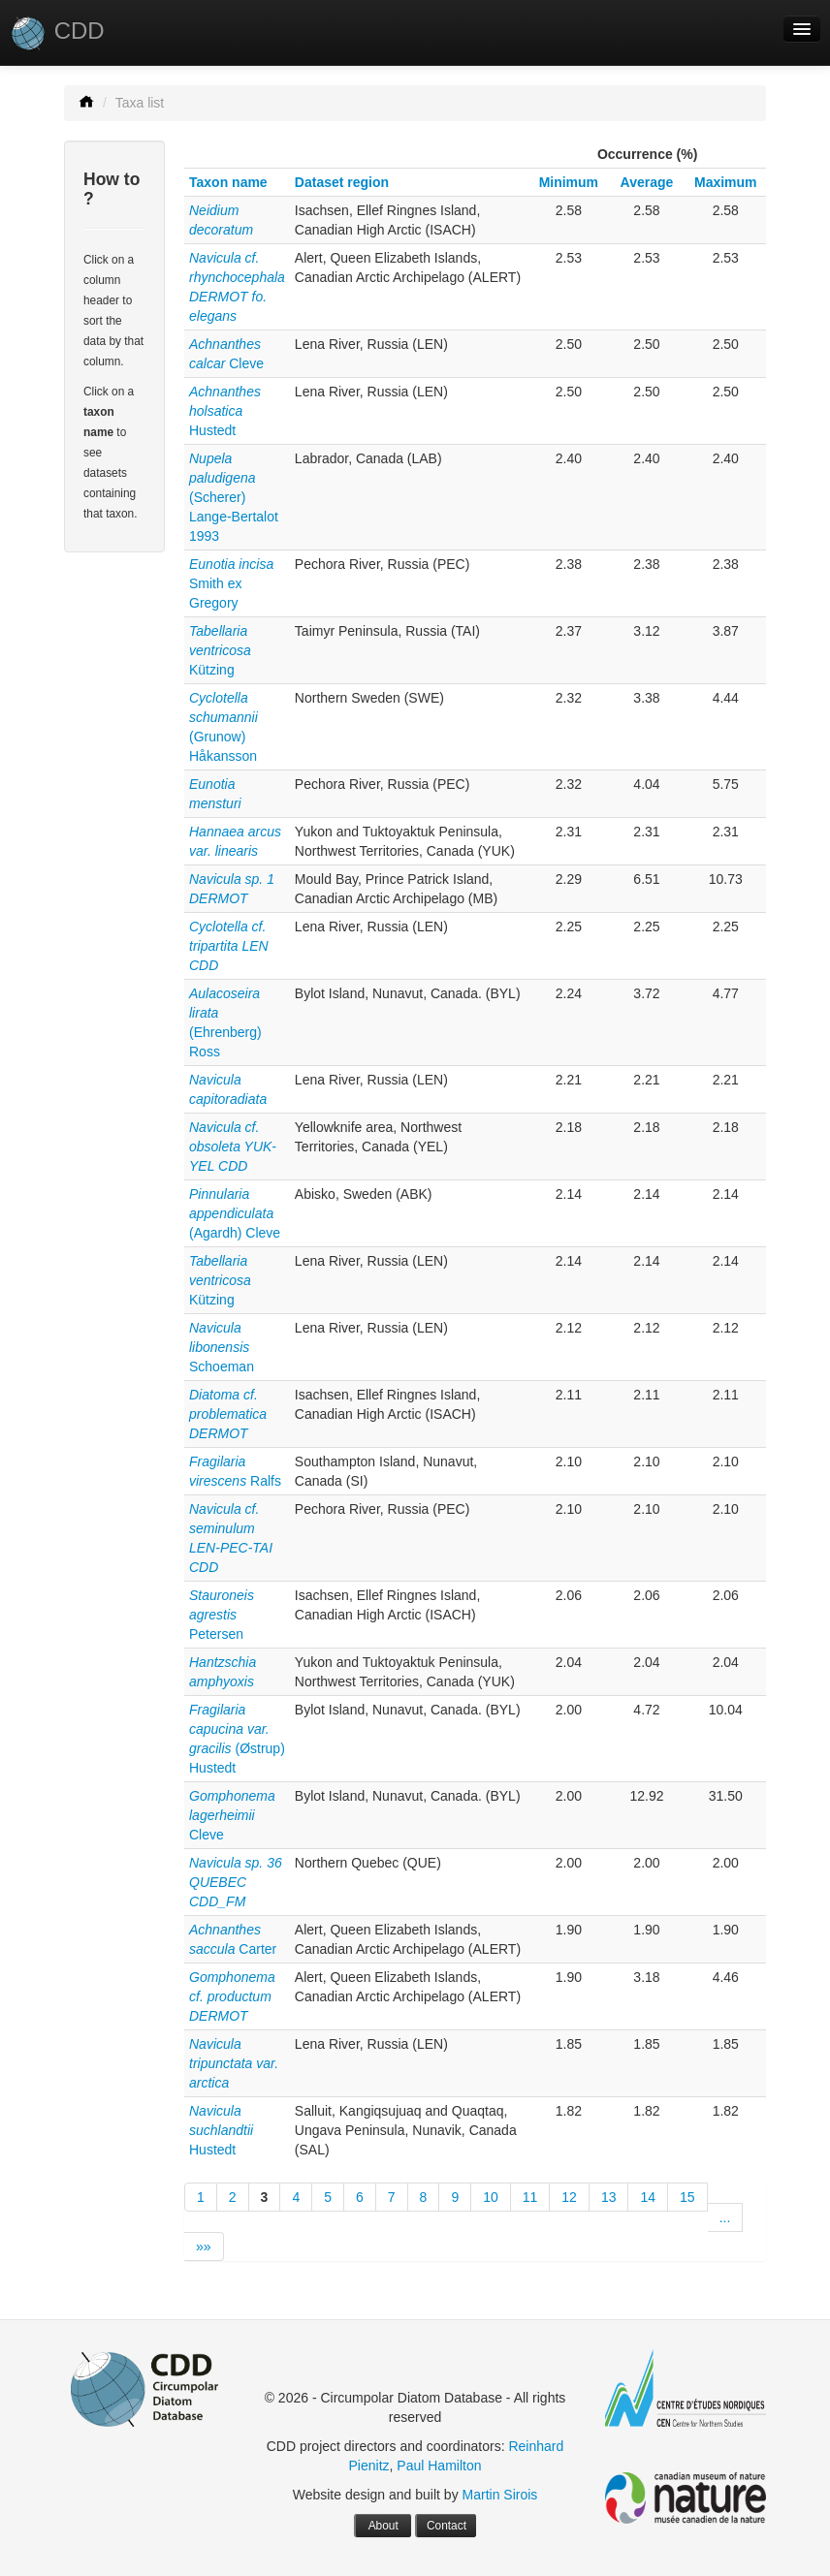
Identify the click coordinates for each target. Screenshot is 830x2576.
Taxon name (228, 182)
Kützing (220, 650)
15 (687, 2197)
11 (530, 2197)
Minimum (568, 182)
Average (647, 182)
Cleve (232, 1815)
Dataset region (342, 182)
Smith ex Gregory (231, 583)
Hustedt (225, 411)
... (725, 2217)
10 (490, 2197)
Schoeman (221, 1347)
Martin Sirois (500, 2494)
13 (609, 2197)
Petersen (221, 1614)
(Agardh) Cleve (234, 1213)
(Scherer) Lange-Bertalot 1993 (233, 497)
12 (569, 2197)
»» (203, 2246)
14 (647, 2197)
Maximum (725, 182)
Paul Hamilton (439, 2465)
